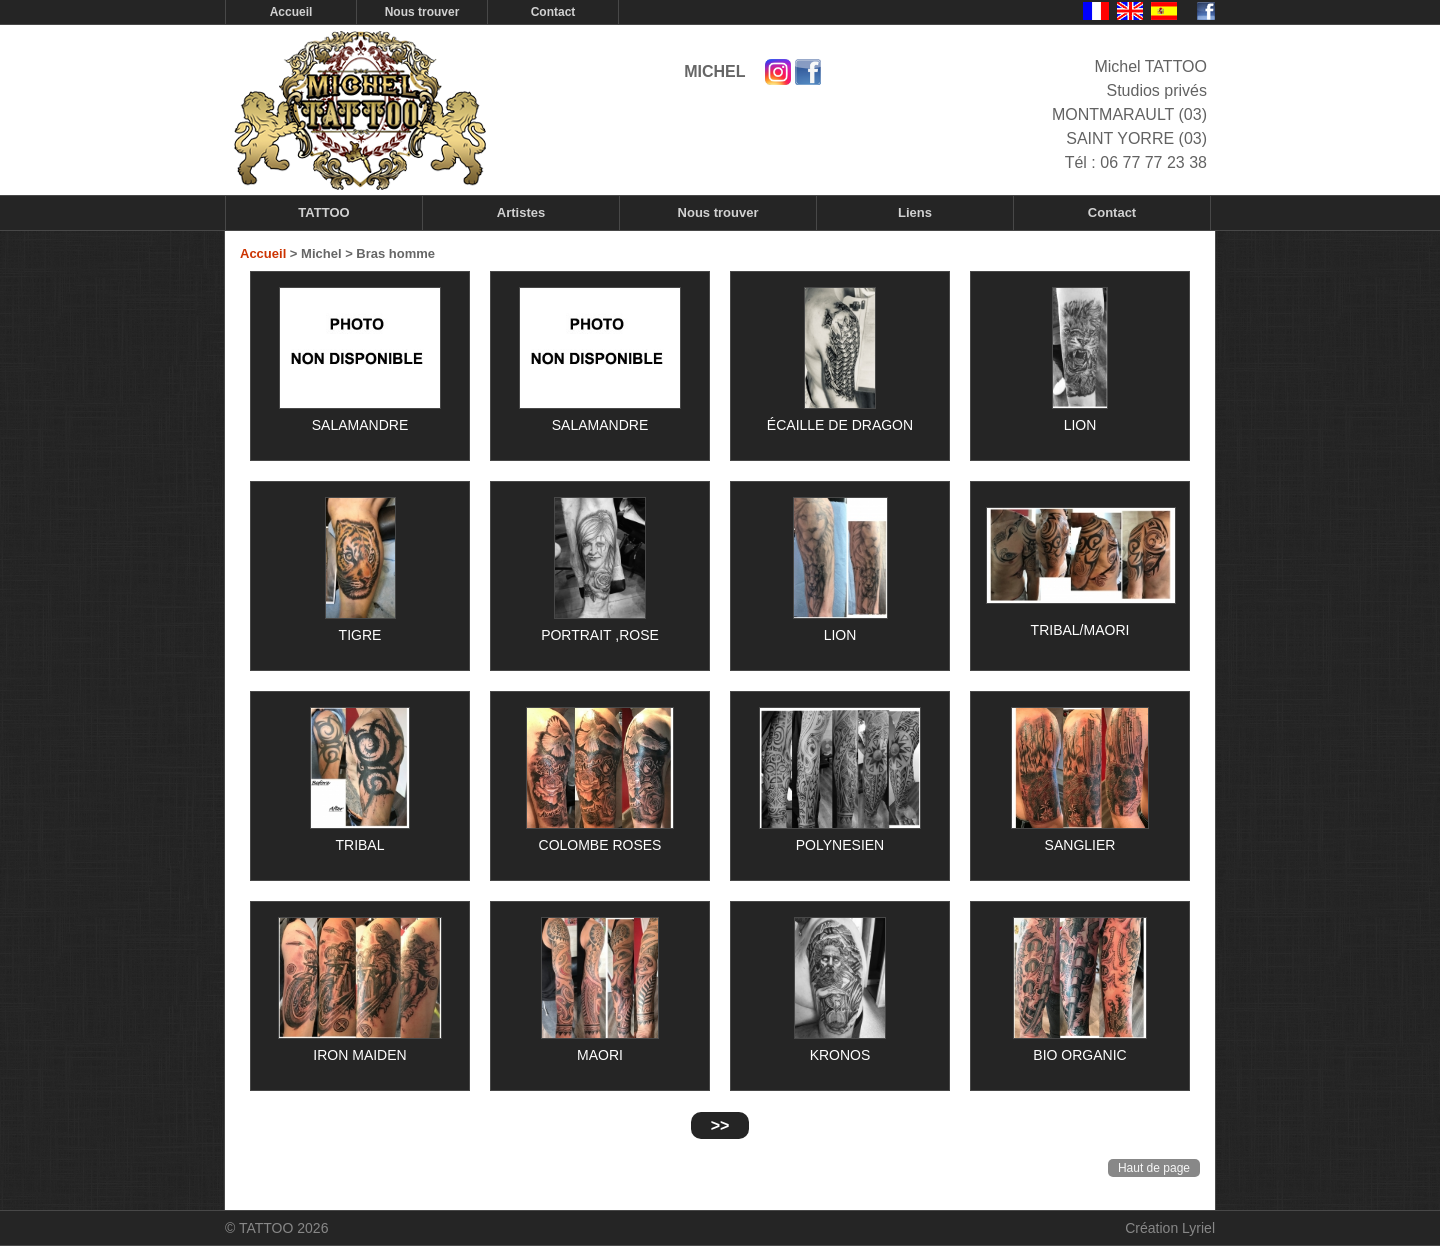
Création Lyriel (1170, 1228)
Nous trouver (422, 12)
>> (720, 1125)
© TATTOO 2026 (276, 1228)
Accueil (291, 12)
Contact (553, 12)
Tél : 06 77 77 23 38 (1136, 162)
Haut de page (1154, 1168)
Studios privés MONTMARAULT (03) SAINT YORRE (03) (1129, 114)
